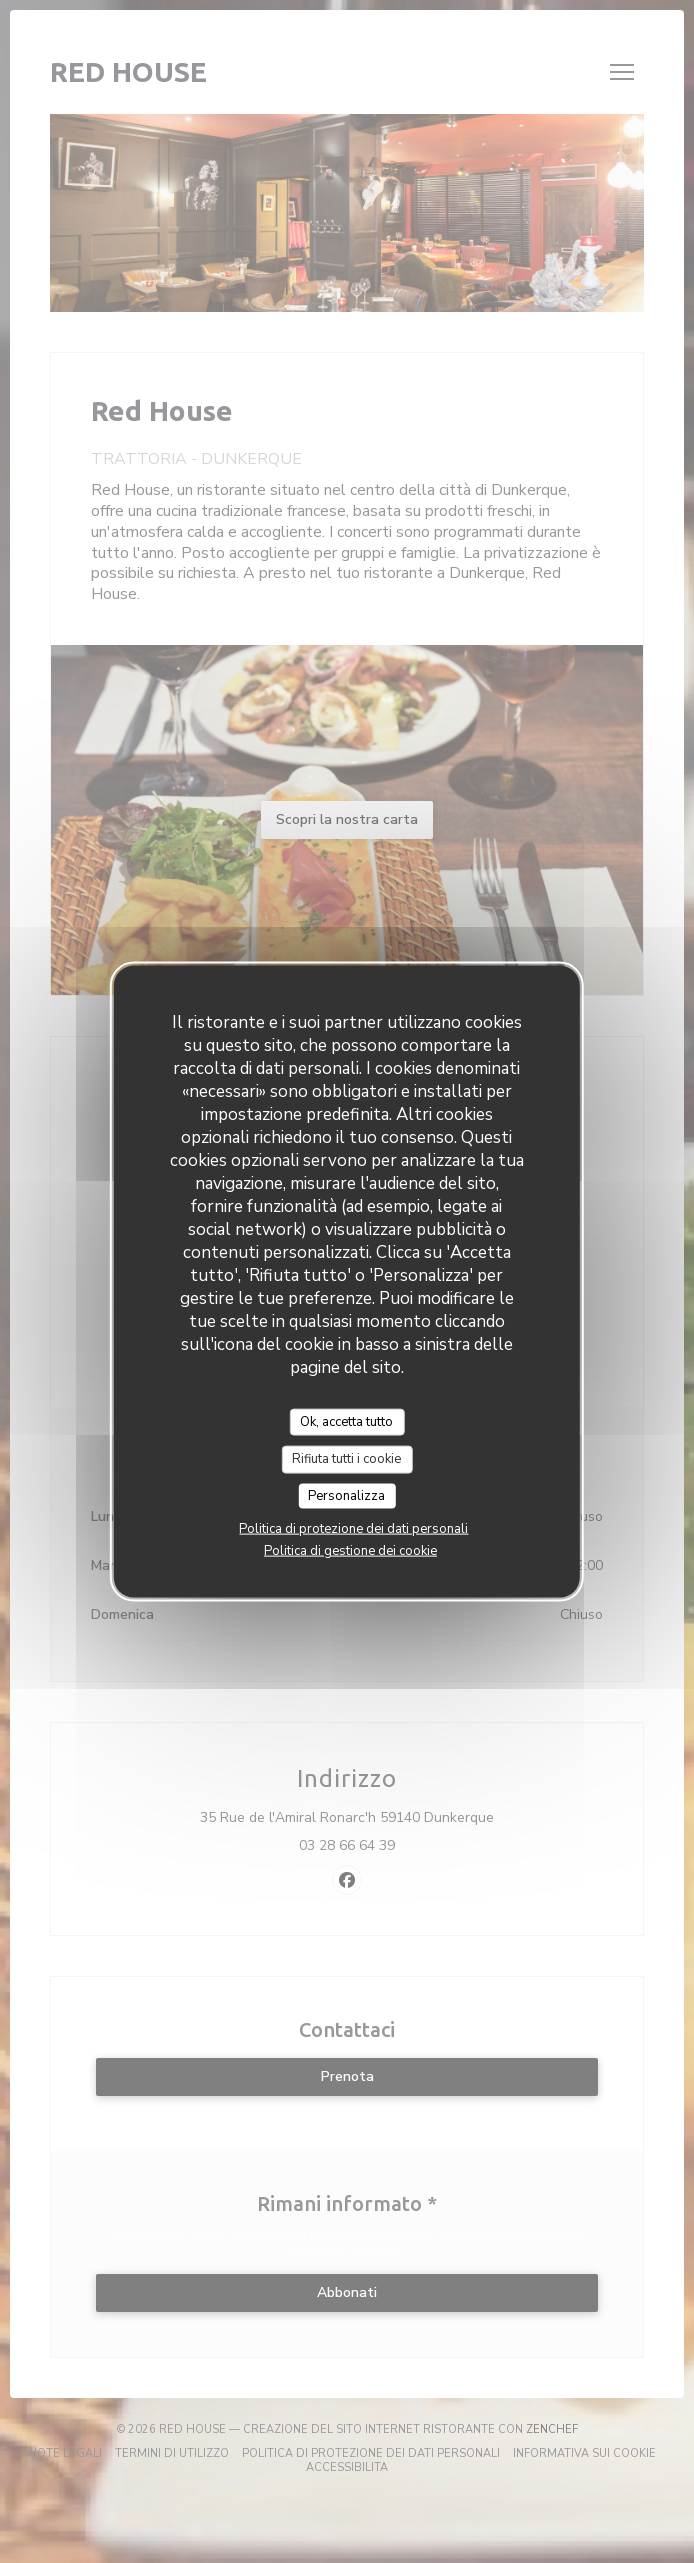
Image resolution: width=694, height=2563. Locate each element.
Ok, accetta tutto (346, 1421)
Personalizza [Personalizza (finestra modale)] (346, 1495)
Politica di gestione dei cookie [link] (350, 1551)
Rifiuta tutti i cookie (346, 1459)
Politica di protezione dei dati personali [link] (353, 1529)
